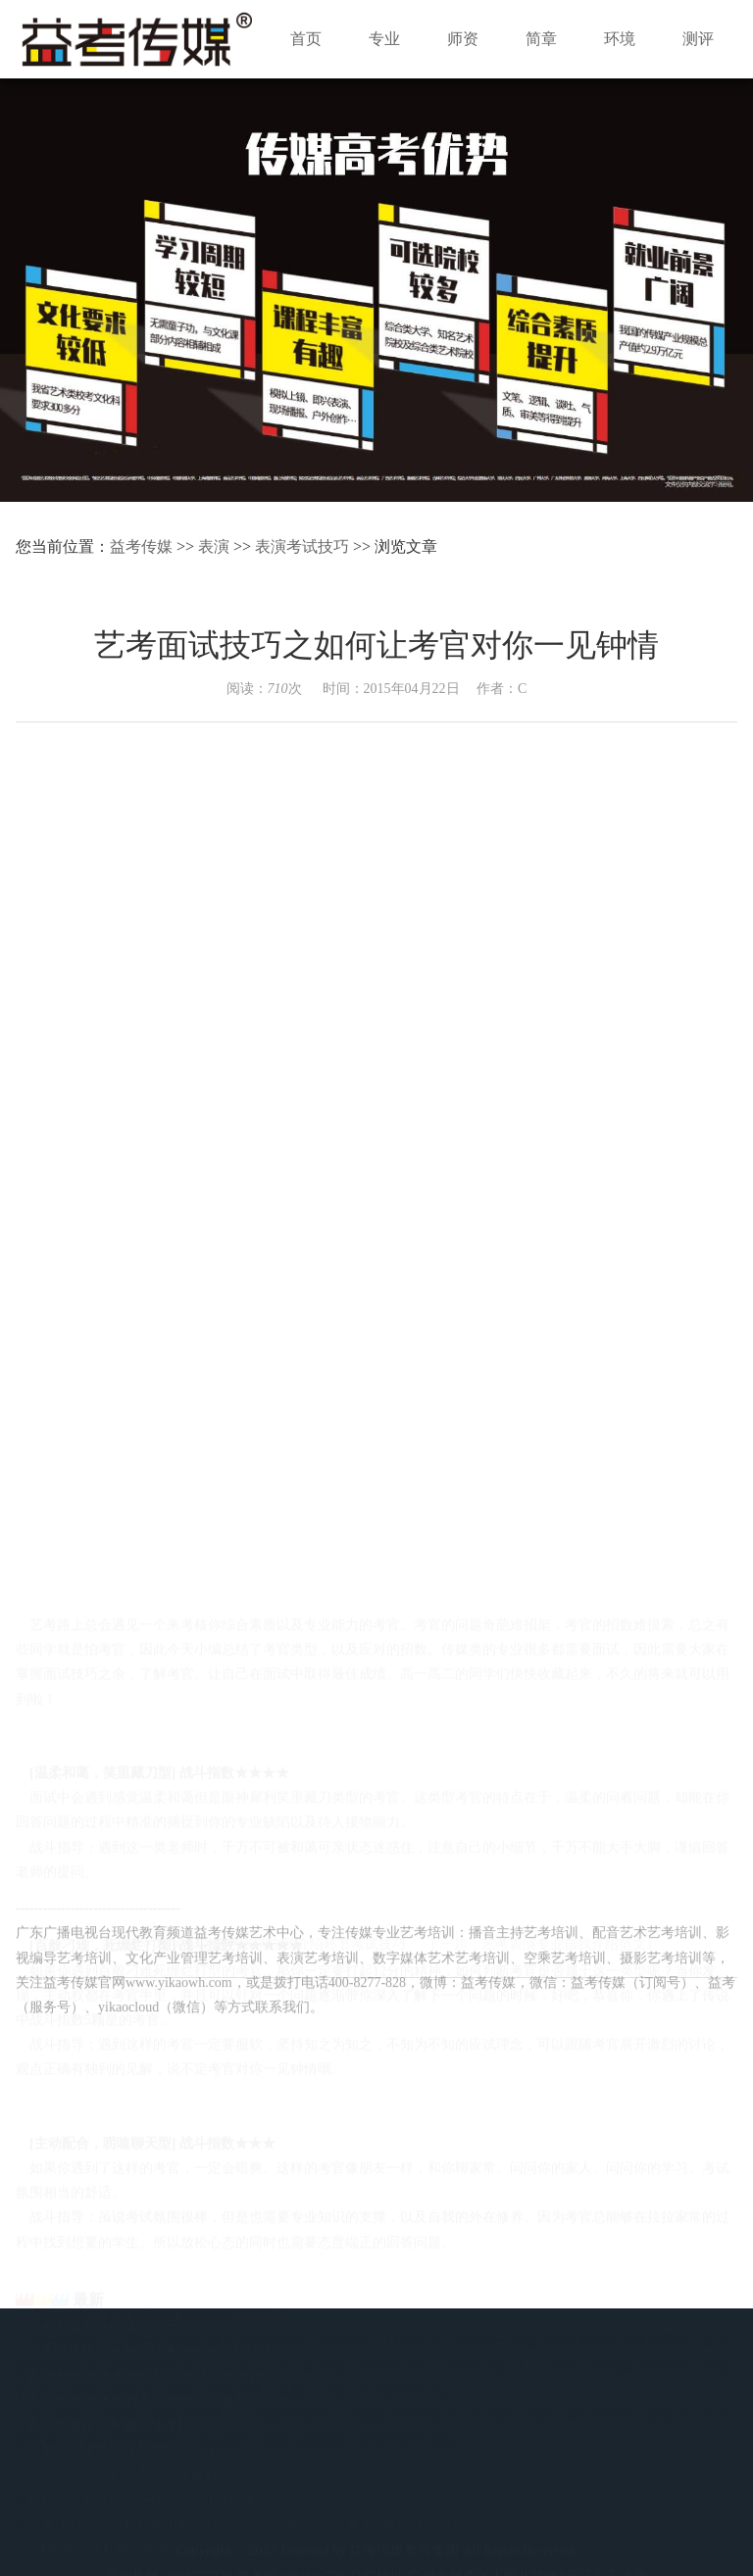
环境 (619, 38)
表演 (213, 546)
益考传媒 (141, 546)
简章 (541, 38)
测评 (698, 38)
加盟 (658, 2412)
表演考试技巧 (302, 546)
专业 (384, 38)
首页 (306, 38)
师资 (462, 38)
